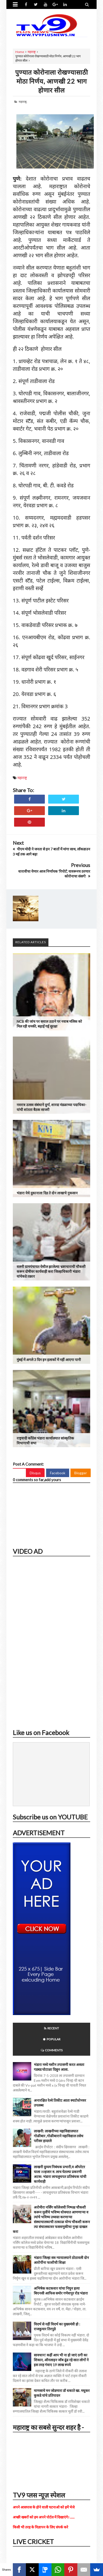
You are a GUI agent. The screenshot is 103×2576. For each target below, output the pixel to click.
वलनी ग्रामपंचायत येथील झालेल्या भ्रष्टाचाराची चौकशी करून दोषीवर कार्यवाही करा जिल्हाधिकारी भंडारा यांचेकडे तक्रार (51, 1271)
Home (19, 52)
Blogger (80, 1473)
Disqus (35, 1473)
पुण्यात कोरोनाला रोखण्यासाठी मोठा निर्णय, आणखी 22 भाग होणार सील (51, 81)
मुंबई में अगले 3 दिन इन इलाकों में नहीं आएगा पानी (49, 1359)
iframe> (51, 1641)
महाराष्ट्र (32, 52)
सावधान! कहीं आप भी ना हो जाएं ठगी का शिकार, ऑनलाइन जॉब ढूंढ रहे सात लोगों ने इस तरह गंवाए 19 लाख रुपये (61, 2360)
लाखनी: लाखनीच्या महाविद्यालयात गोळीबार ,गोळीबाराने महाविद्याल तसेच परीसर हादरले (58, 2136)
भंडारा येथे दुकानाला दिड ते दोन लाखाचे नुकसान (47, 1193)
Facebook (57, 1473)
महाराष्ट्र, (23, 101)
